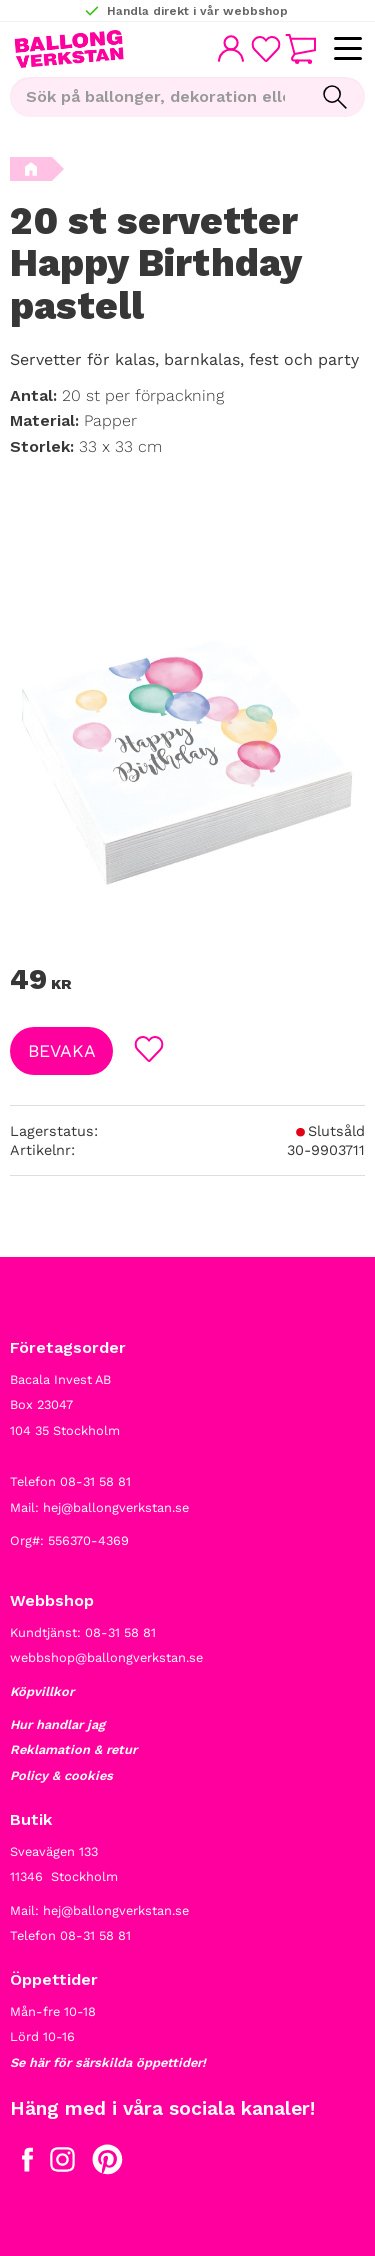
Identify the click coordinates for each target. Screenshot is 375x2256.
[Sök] (335, 97)
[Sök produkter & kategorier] (157, 97)
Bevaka (62, 1051)
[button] (347, 49)
